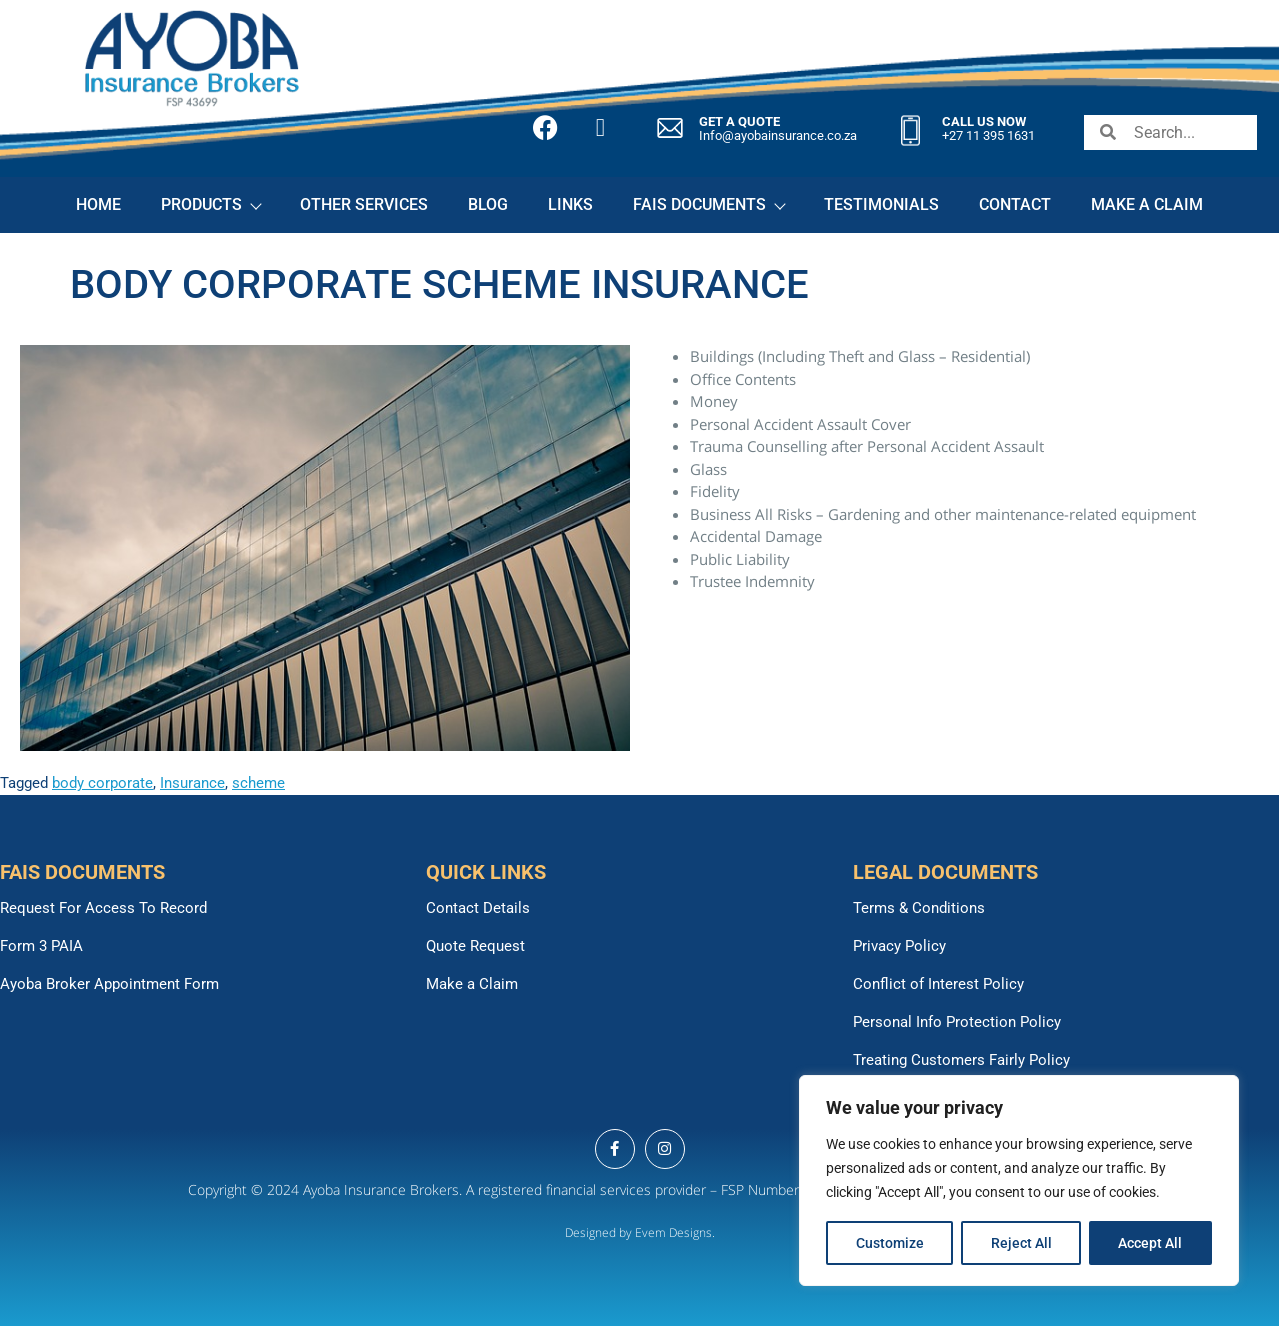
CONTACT (1015, 204)
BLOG (488, 204)
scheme (258, 783)
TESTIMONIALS (881, 204)
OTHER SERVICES (364, 204)
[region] (1019, 1181)
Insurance (192, 783)
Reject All (1021, 1243)
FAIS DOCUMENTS (708, 204)
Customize (890, 1243)
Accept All (1151, 1243)
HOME (98, 204)
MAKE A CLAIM (1147, 204)
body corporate (102, 783)
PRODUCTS (210, 204)
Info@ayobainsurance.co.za (778, 135)
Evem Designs (673, 1232)
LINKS (570, 204)
